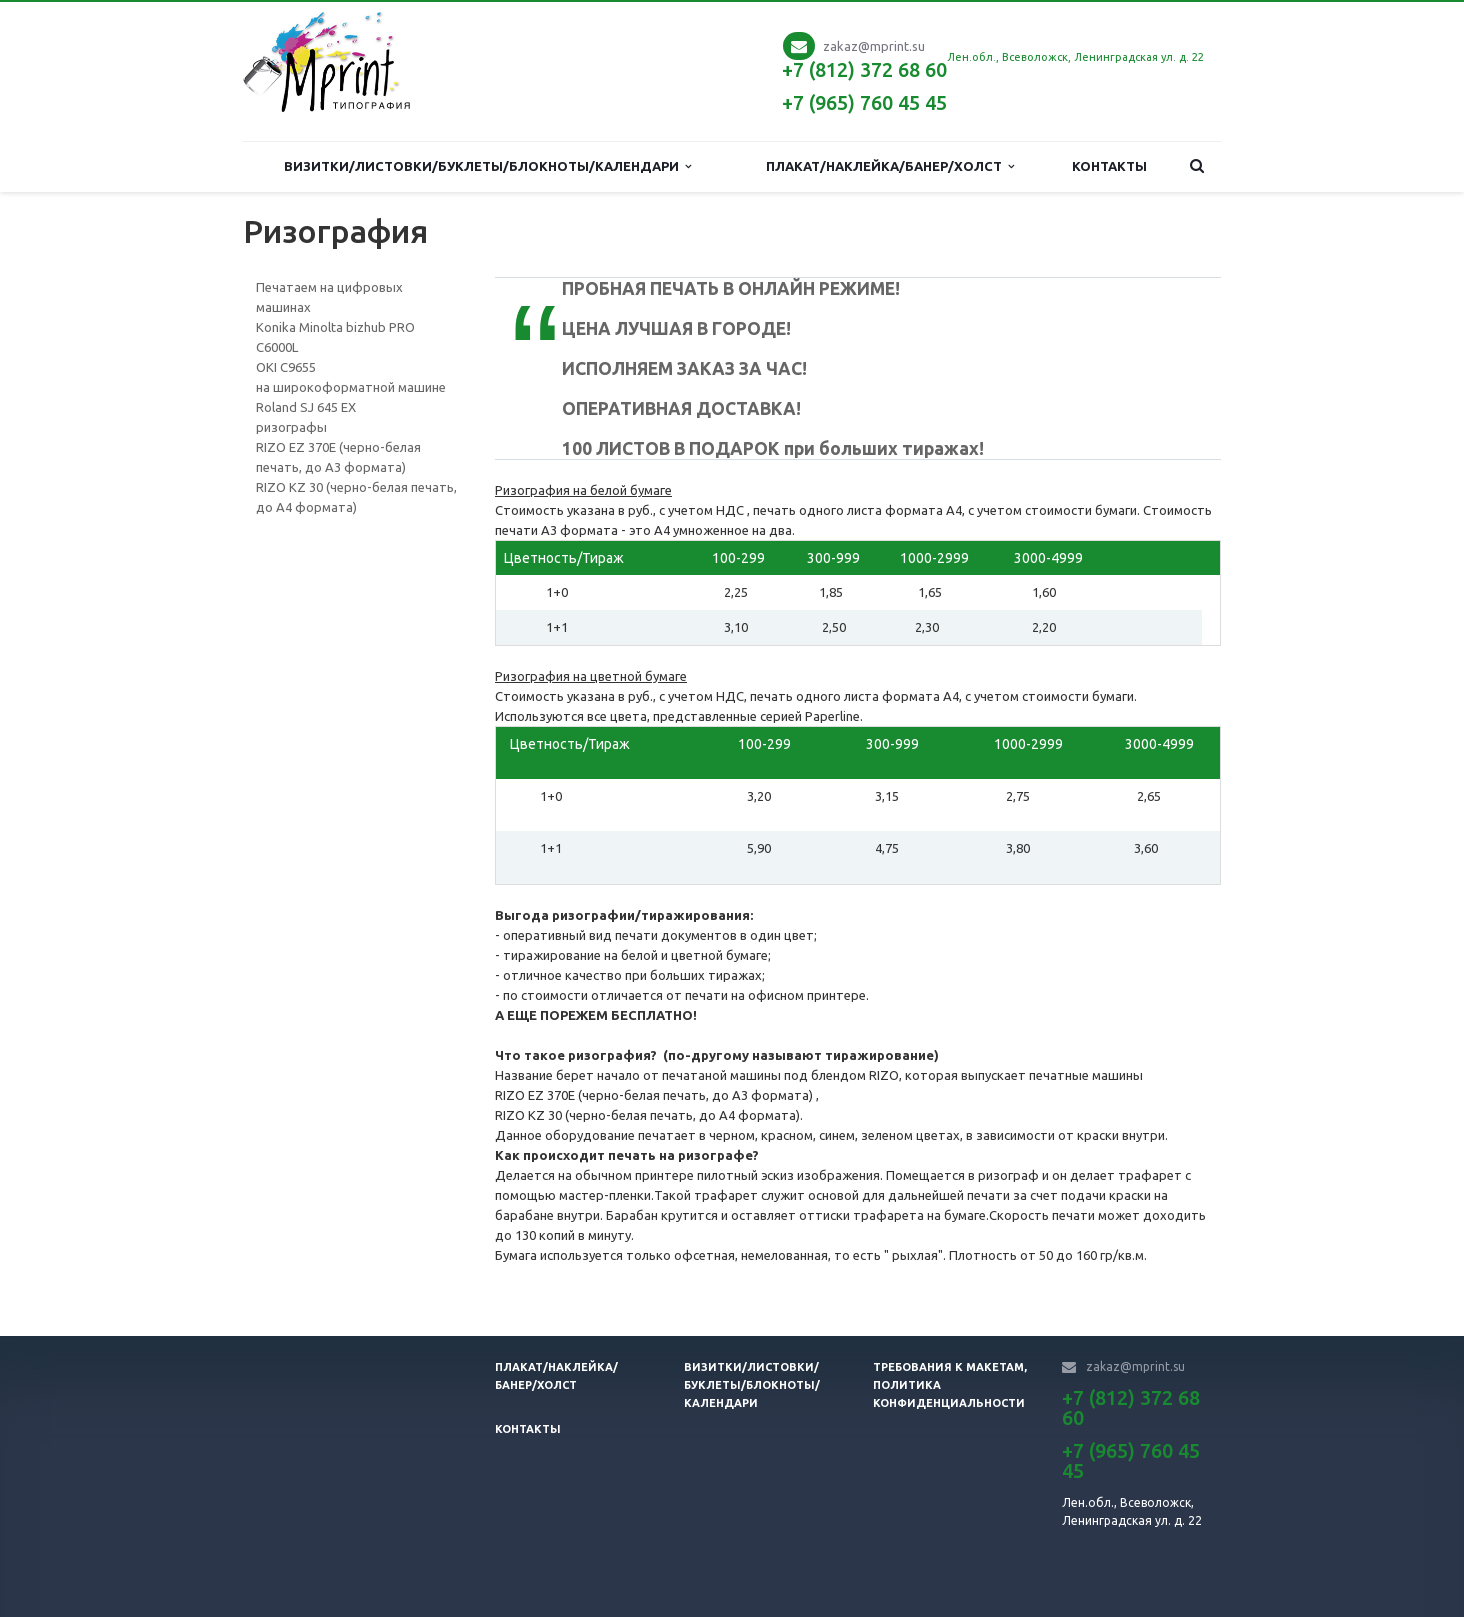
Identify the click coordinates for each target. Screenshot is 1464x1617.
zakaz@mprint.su (874, 46)
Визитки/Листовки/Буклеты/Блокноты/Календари (487, 166)
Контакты (1109, 166)
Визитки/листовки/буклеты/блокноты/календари (752, 1385)
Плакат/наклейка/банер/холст (890, 166)
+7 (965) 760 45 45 (864, 102)
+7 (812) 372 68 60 (864, 69)
